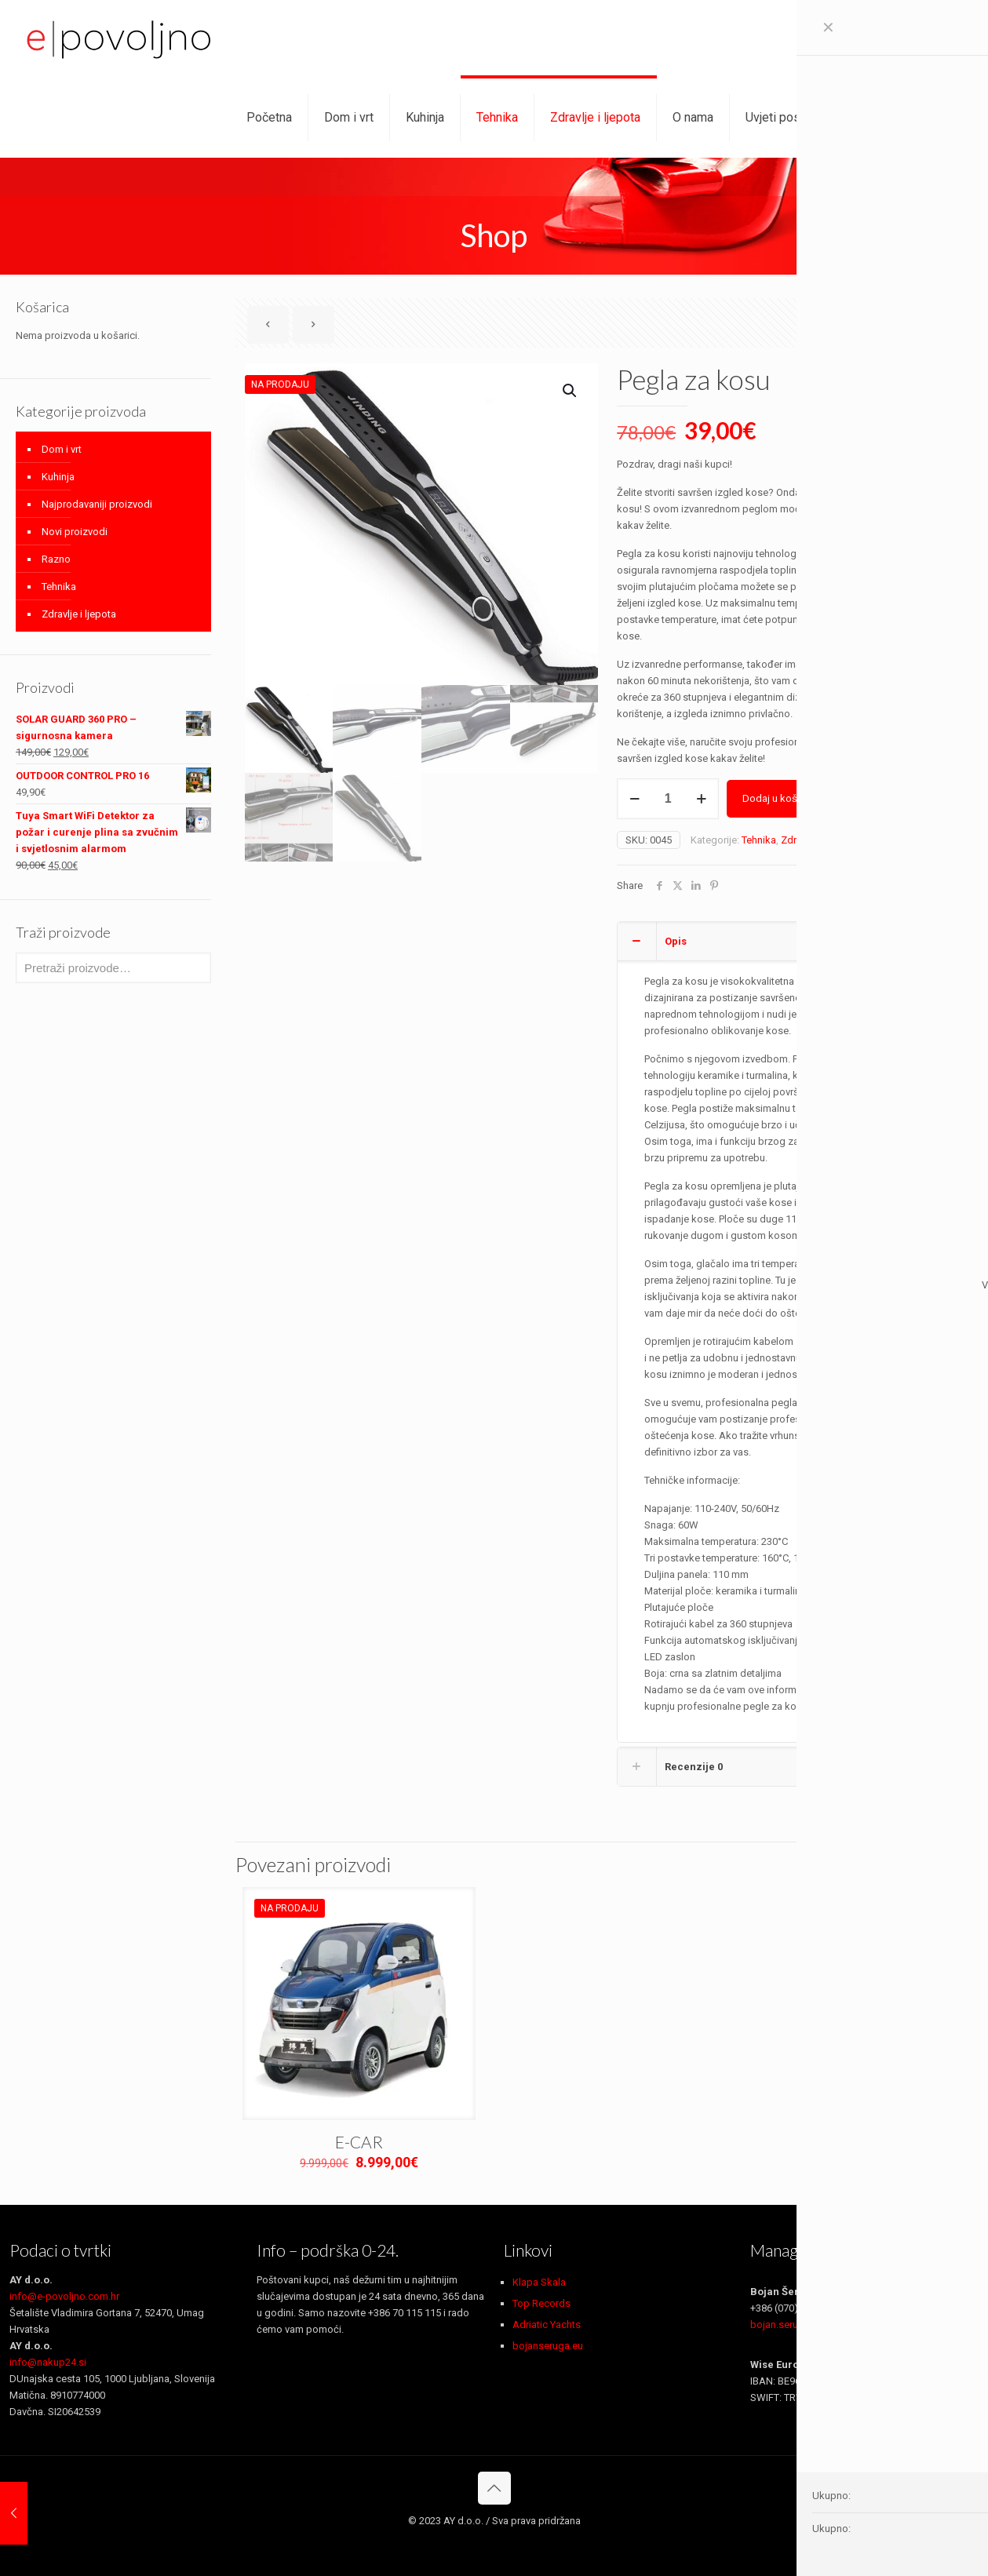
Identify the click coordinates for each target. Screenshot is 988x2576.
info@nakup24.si (47, 2362)
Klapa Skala (539, 2282)
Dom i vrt (62, 449)
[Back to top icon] (494, 2488)
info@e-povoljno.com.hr (64, 2296)
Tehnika (759, 840)
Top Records (541, 2303)
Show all (944, 325)
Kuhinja (58, 477)
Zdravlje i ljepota (818, 840)
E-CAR (359, 2142)
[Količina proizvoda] (668, 798)
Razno (56, 559)
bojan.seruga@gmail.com (808, 2324)
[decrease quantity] (634, 798)
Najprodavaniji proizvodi (97, 504)
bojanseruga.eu (547, 2346)
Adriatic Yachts (546, 2324)
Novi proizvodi (75, 531)
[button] (570, 390)
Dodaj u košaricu (780, 798)
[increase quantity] (701, 798)
